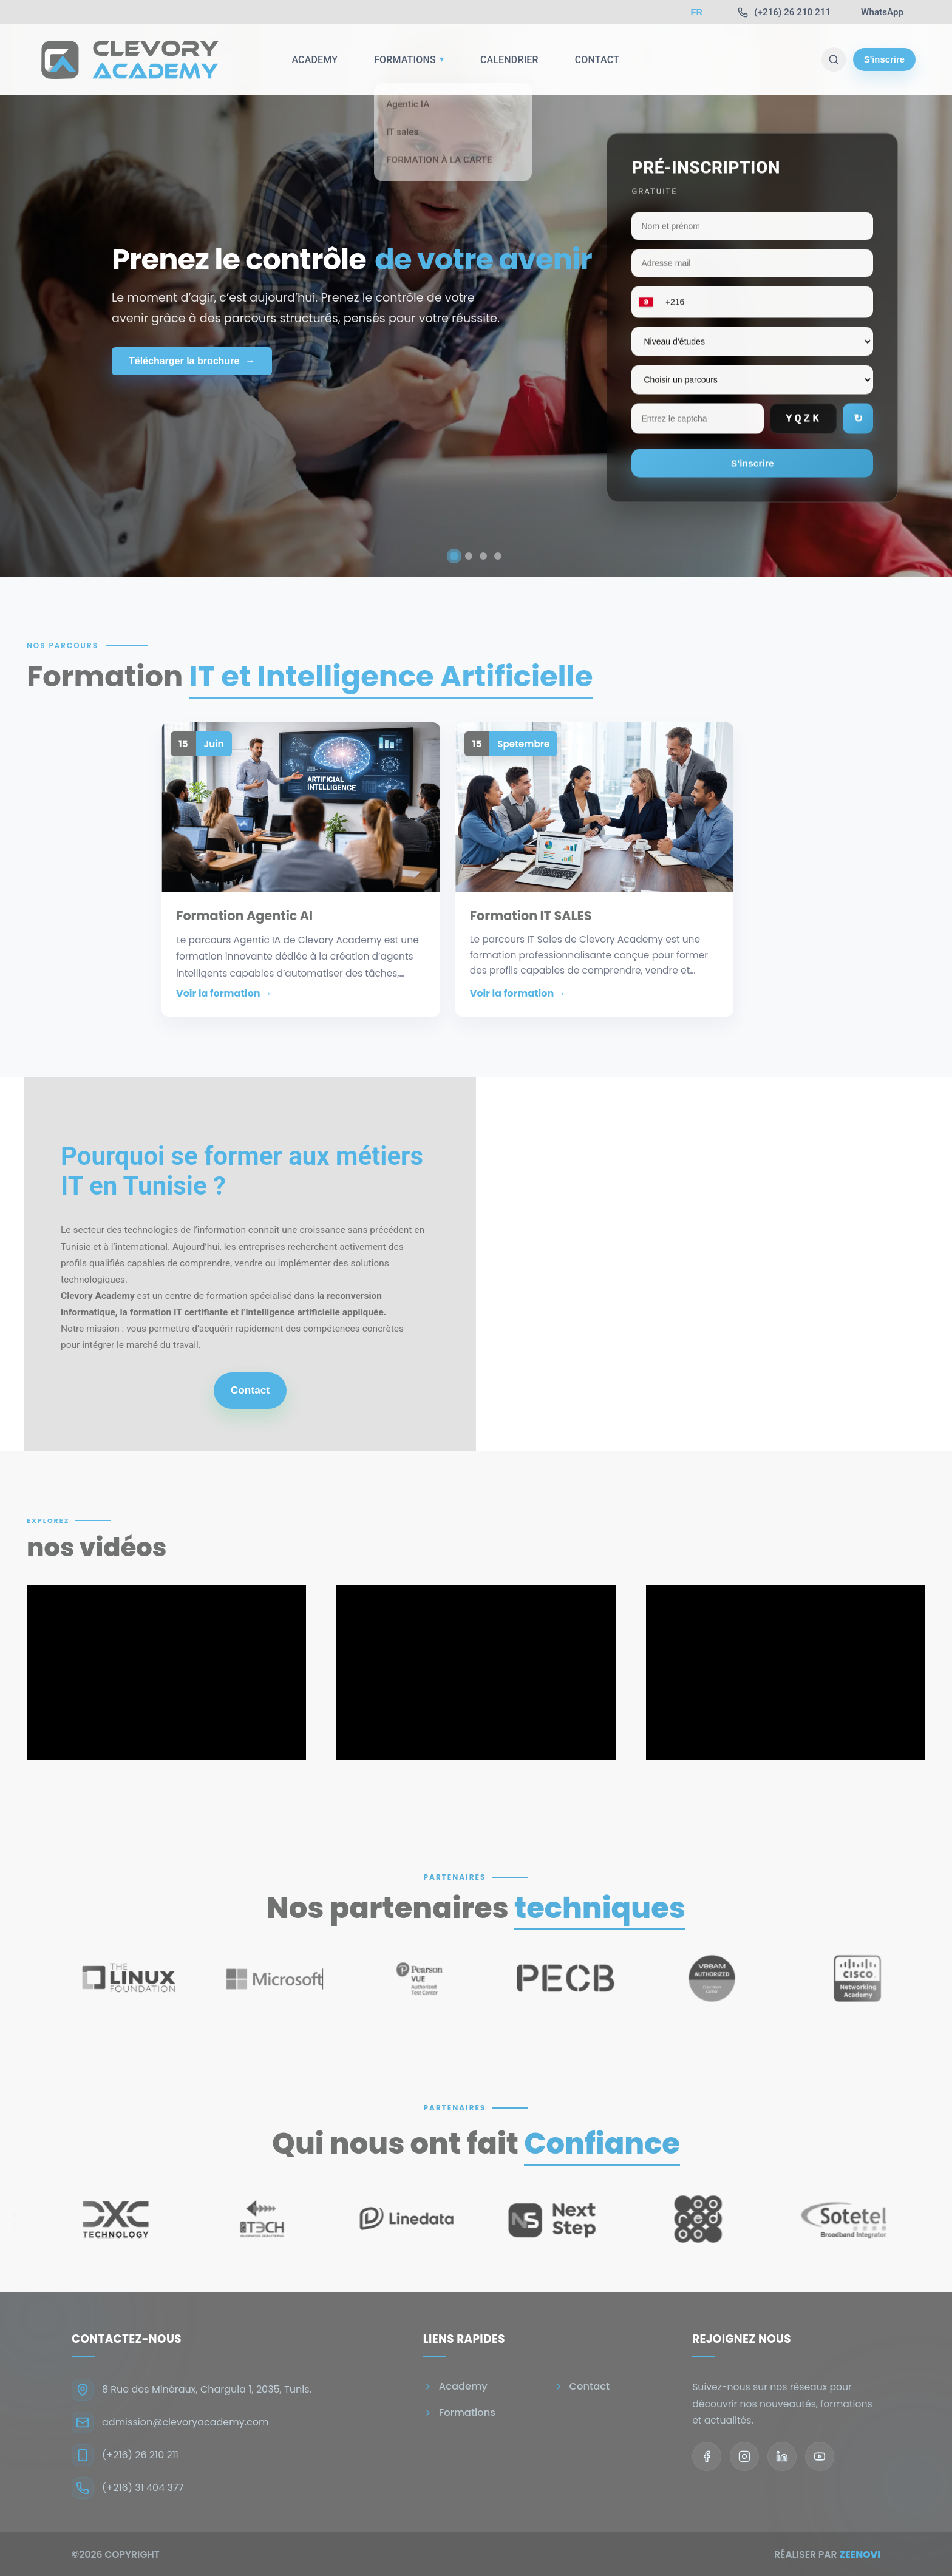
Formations (409, 60)
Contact (597, 60)
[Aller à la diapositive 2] (468, 556)
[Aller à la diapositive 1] (454, 556)
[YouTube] (819, 2456)
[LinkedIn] (782, 2456)
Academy (314, 60)
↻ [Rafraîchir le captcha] (858, 419)
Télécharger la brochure (192, 361)
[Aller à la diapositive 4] (497, 556)
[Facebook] (706, 2456)
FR (697, 12)
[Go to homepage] (127, 59)
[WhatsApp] (882, 12)
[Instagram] (744, 2456)
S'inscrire (884, 59)
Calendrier (509, 60)
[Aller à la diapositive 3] (483, 556)
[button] (301, 869)
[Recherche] (833, 59)
